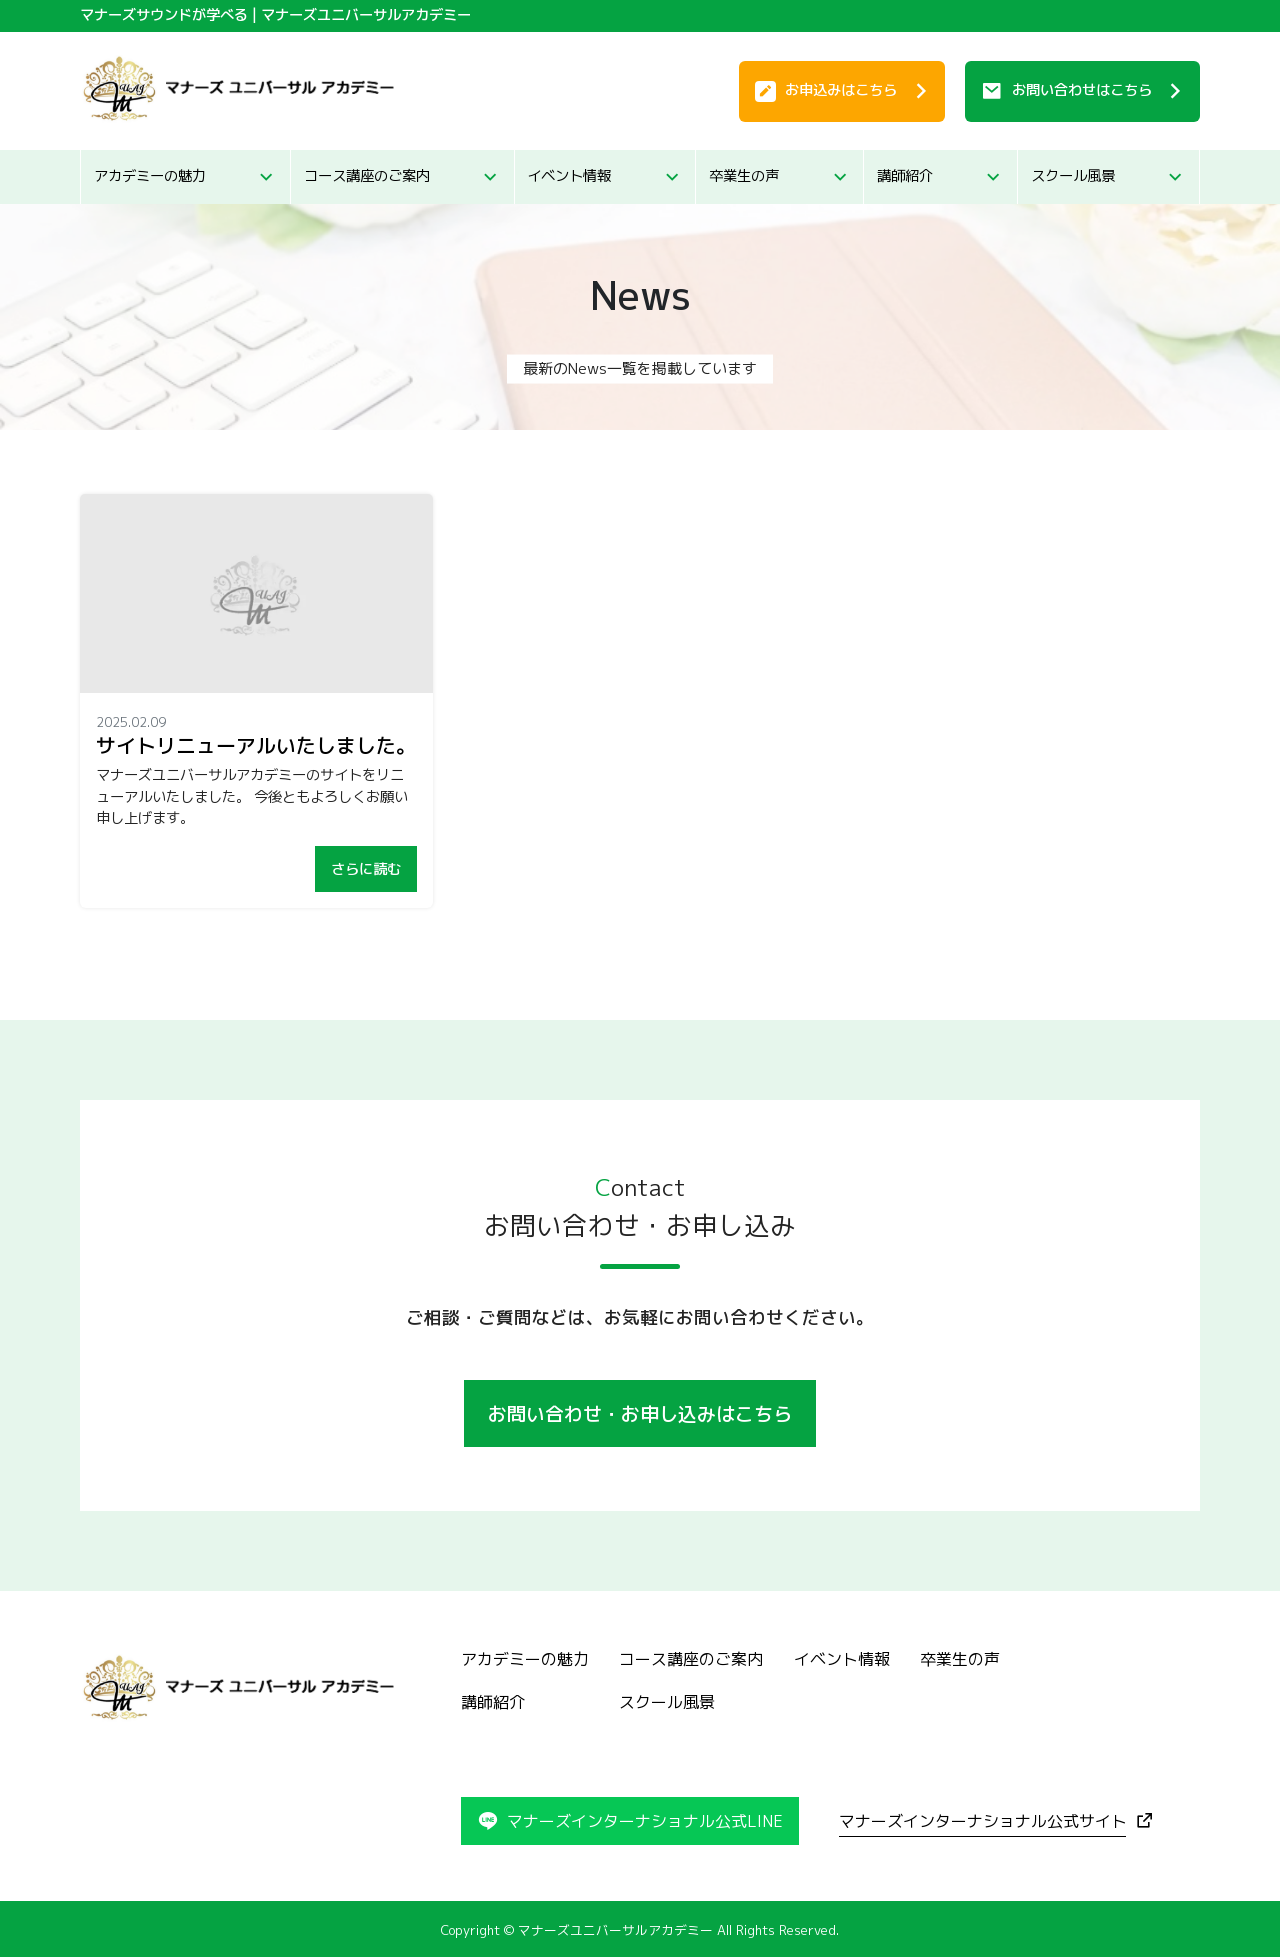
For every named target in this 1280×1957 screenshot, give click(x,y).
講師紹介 (905, 176)
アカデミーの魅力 (150, 176)
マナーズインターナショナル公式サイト (983, 1821)
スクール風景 (1073, 176)
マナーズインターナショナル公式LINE (645, 1821)
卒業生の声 (744, 176)
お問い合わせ (1082, 90)
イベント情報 (569, 176)
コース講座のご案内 (367, 176)
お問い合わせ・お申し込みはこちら (640, 1413)
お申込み (841, 90)
